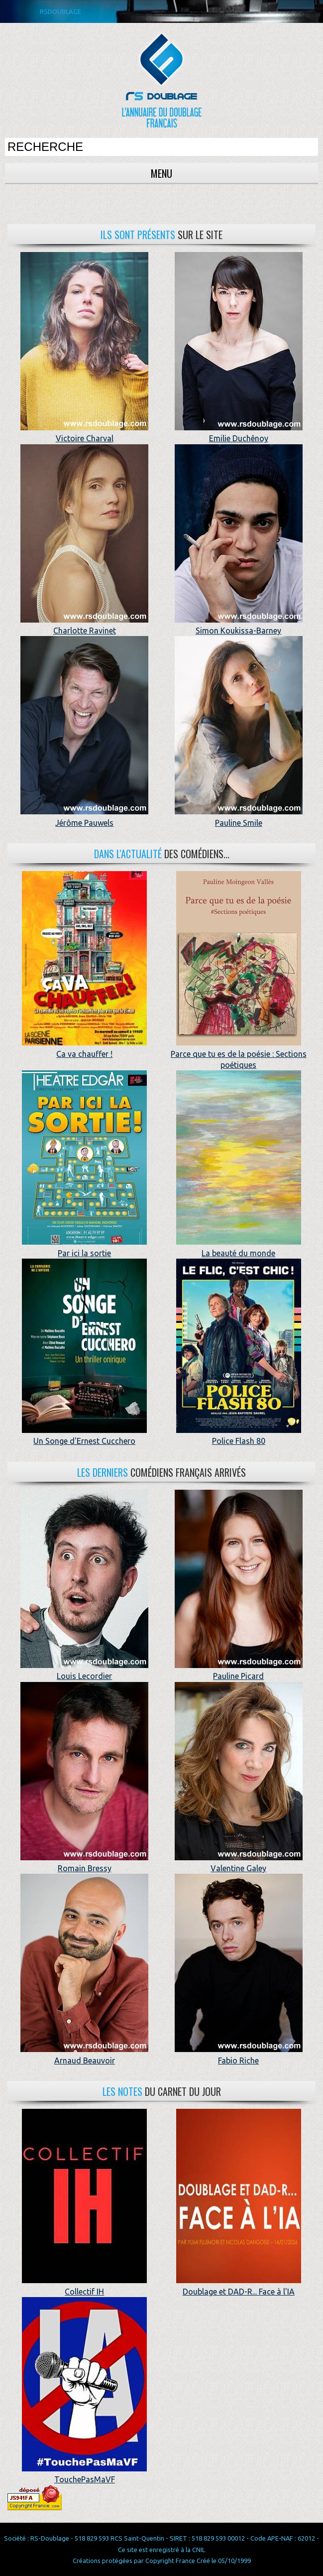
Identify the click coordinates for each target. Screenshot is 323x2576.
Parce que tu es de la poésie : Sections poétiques (239, 1053)
